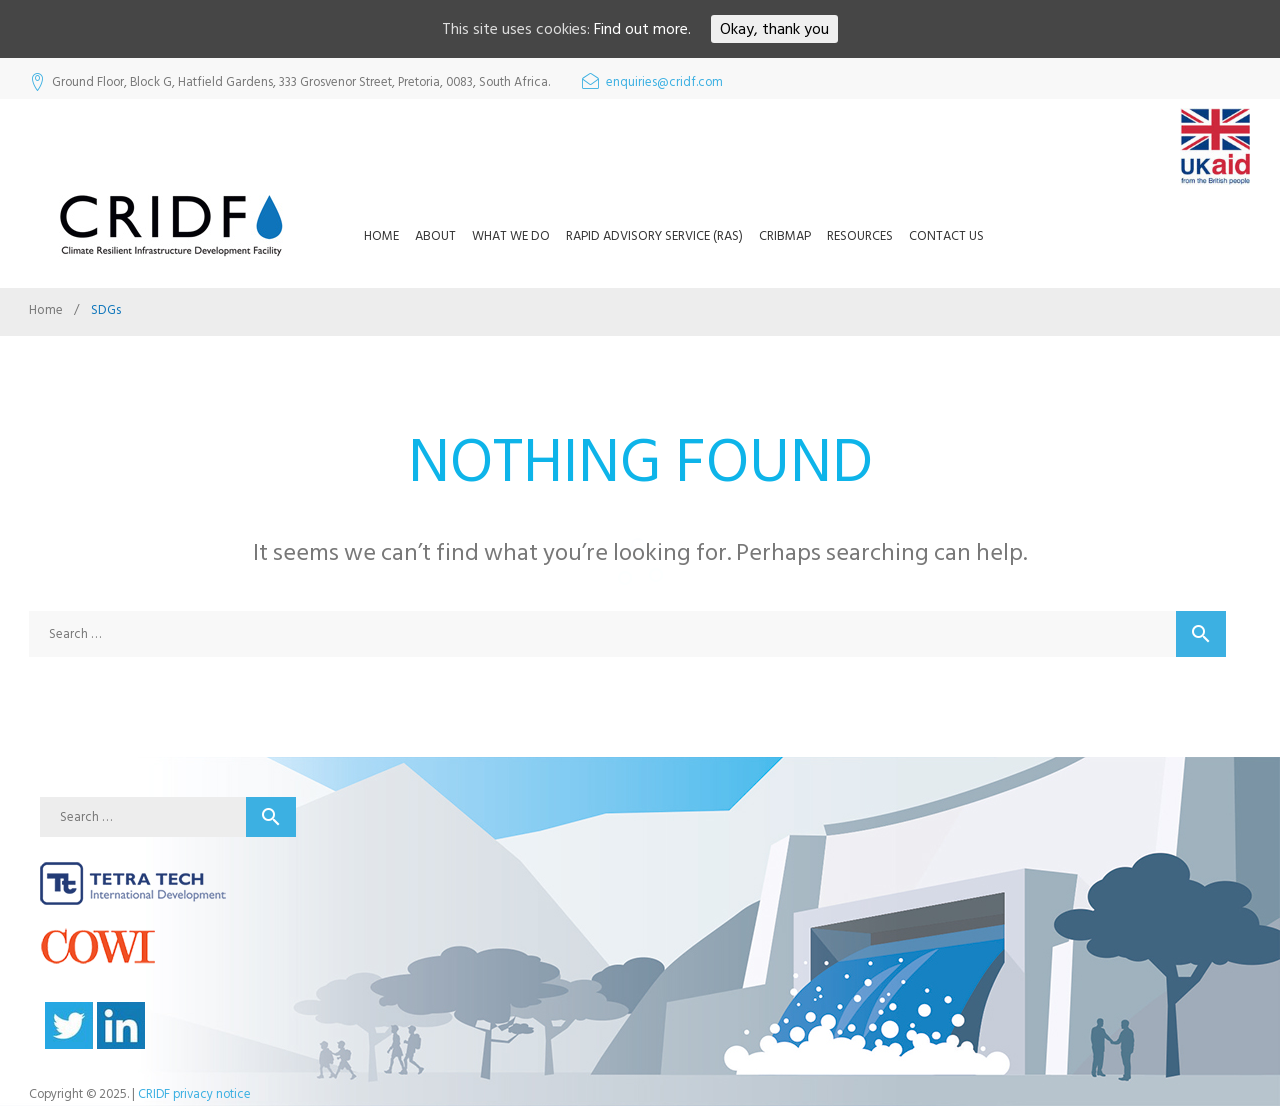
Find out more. (642, 29)
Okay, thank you (774, 29)
